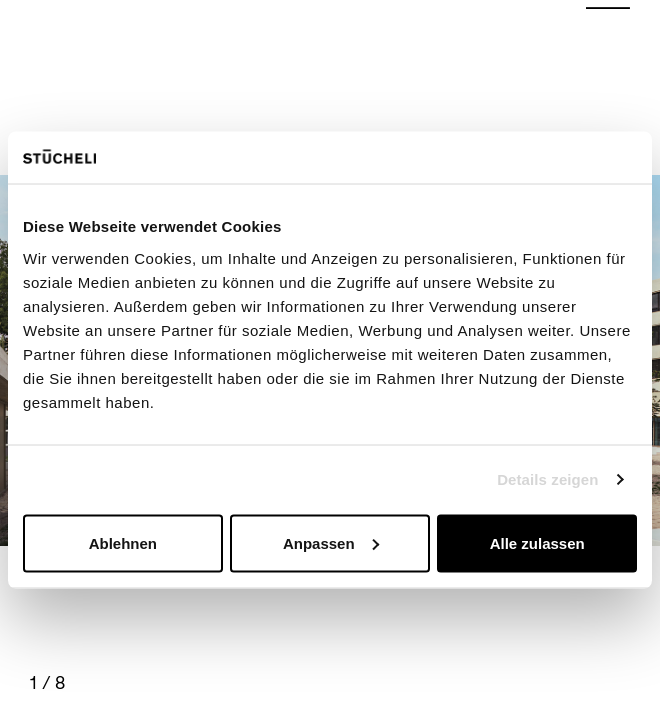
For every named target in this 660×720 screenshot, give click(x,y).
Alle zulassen (537, 542)
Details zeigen (547, 479)
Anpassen (331, 542)
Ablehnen (123, 542)
